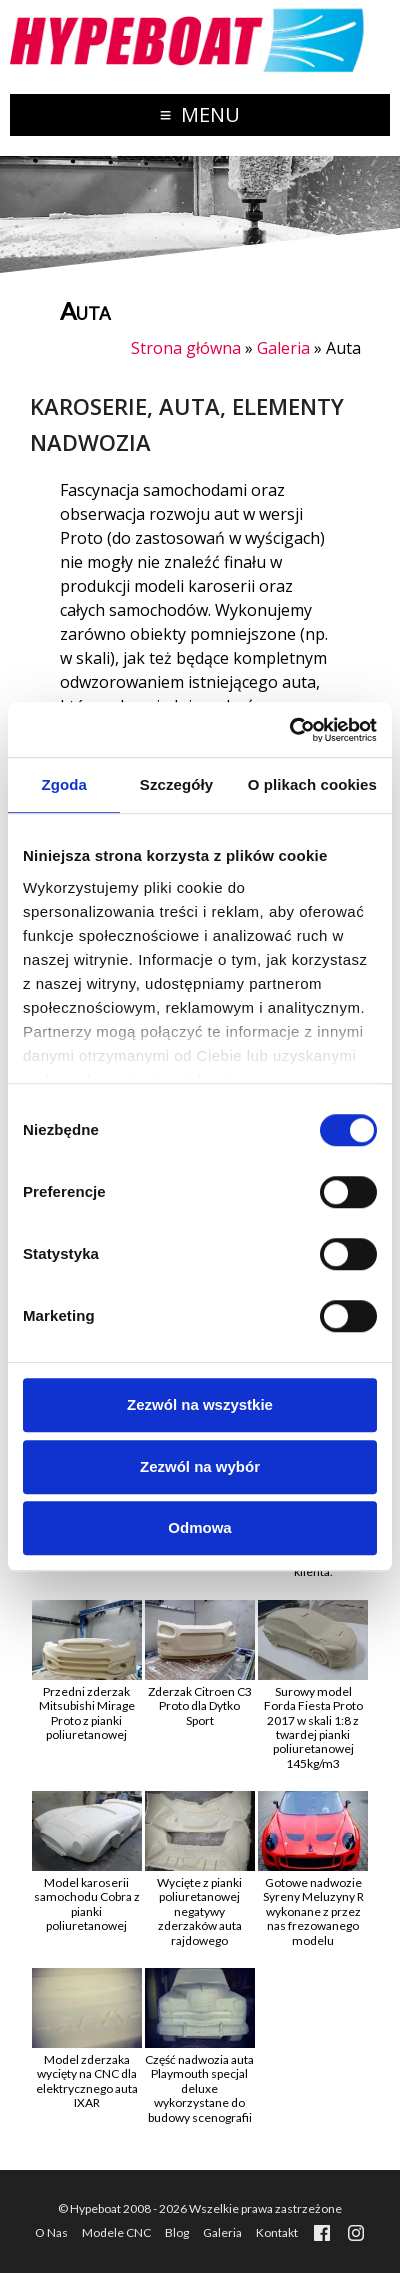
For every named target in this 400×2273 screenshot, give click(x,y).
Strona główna (186, 348)
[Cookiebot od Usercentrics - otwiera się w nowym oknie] (289, 730)
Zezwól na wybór (200, 1466)
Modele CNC (116, 2232)
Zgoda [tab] (64, 784)
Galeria (283, 348)
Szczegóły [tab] (176, 784)
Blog (177, 2232)
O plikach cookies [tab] (312, 784)
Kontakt (277, 2232)
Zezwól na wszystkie (200, 1404)
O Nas (51, 2232)
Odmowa (199, 1527)
